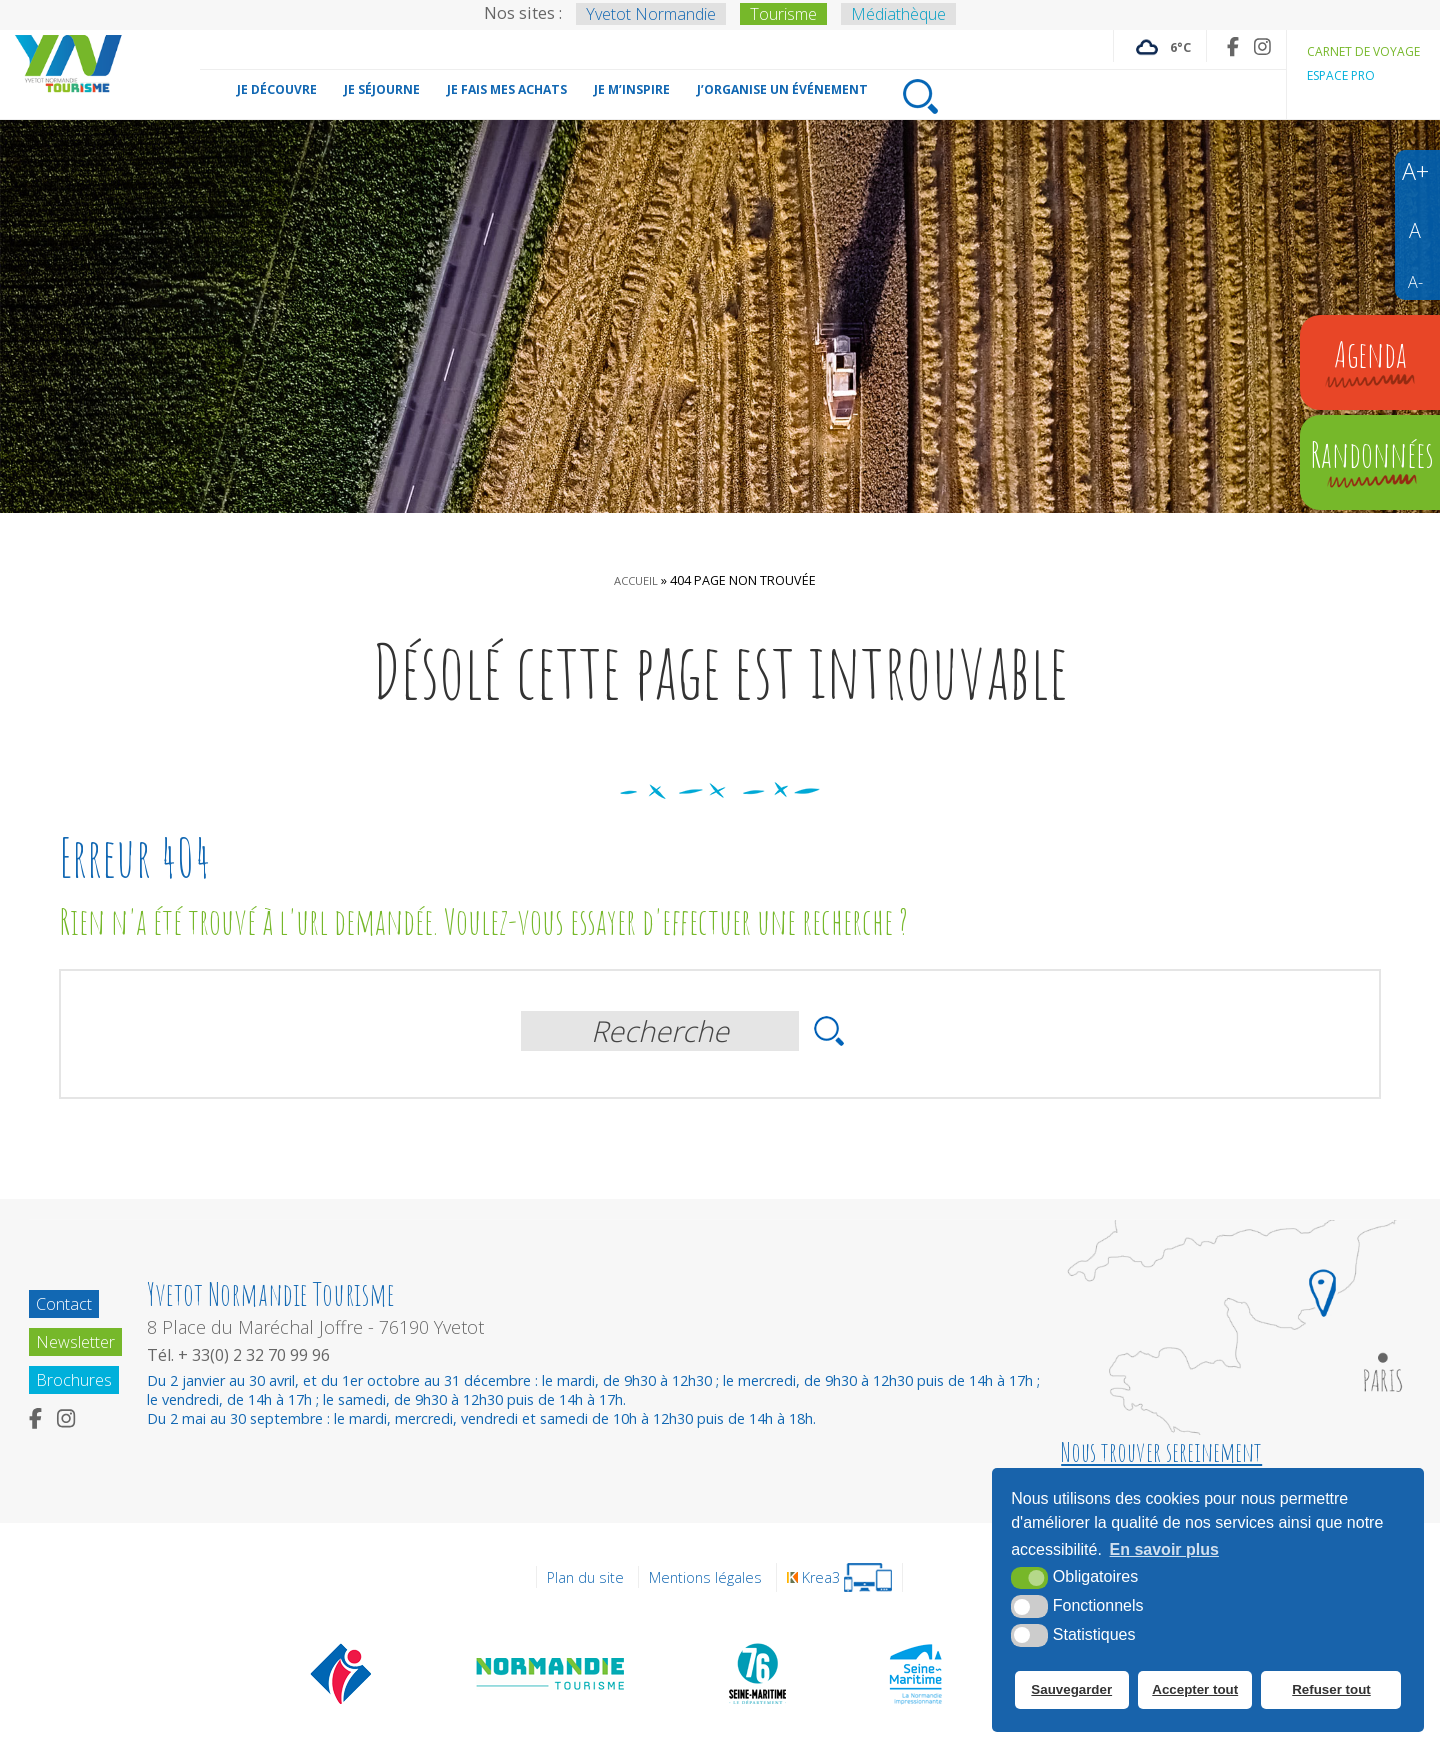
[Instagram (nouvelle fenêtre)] (1248, 46)
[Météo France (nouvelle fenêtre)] (1142, 46)
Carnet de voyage (1357, 51)
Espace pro (1333, 75)
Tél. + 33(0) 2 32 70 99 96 (250, 1355)
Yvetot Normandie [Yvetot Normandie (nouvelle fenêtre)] (651, 14)
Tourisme (783, 14)
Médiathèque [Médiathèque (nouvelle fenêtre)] (898, 14)
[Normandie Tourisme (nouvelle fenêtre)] (551, 1673)
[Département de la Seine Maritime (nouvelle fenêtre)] (757, 1673)
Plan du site (579, 1577)
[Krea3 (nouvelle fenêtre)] (846, 1577)
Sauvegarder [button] (1070, 1693)
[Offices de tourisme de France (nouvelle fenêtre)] (341, 1673)
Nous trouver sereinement (1161, 1452)
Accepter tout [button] (1197, 1693)
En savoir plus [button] (1164, 1555)
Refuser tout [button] (1334, 1693)
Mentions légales (705, 1577)
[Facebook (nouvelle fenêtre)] (1217, 46)
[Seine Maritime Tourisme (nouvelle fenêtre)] (915, 1673)
